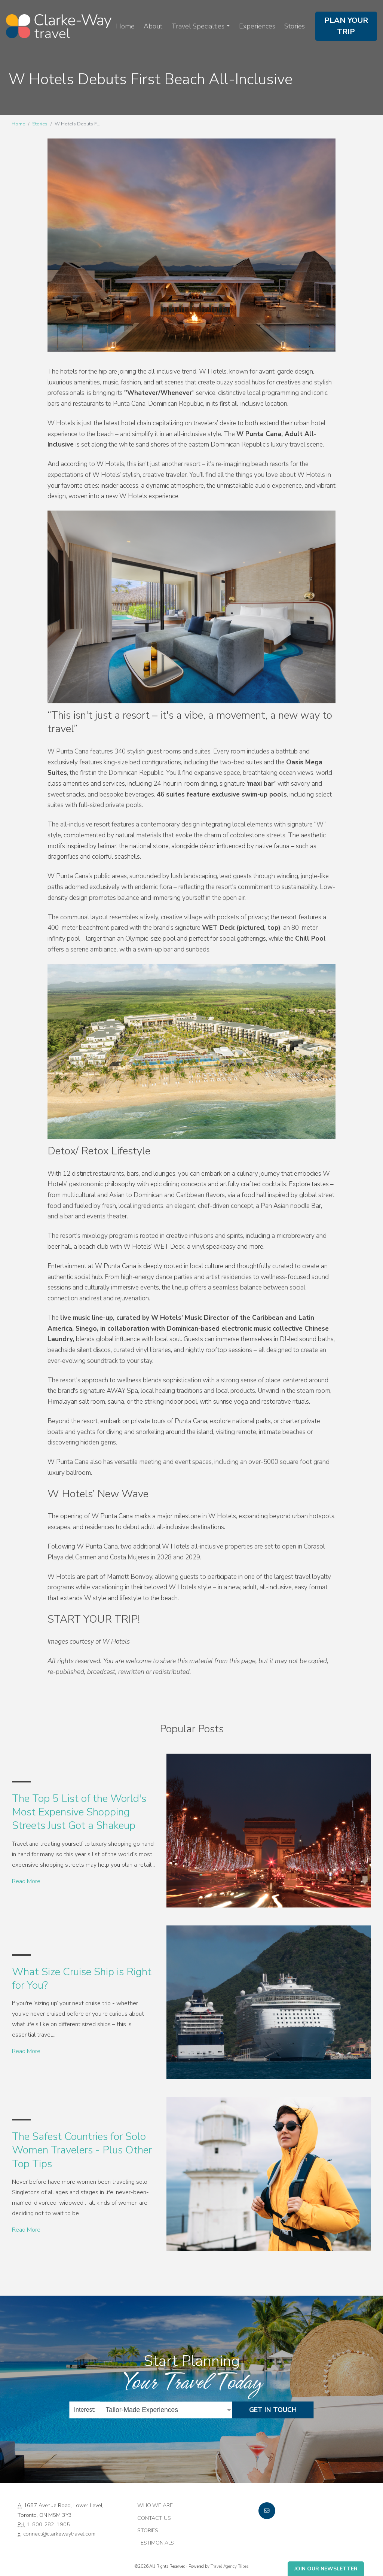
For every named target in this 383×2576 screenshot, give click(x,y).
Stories (294, 26)
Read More (26, 1881)
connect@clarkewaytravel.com (59, 2533)
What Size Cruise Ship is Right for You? (81, 1978)
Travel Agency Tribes (229, 2566)
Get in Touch (273, 2409)
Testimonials (155, 2542)
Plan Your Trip (346, 26)
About (153, 26)
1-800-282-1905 (48, 2524)
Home (125, 26)
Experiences (257, 26)
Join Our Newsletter (326, 2568)
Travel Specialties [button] (197, 26)
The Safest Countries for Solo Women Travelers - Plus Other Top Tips (82, 2150)
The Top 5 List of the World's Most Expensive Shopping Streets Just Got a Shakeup (79, 1812)
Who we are (155, 2505)
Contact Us (154, 2518)
